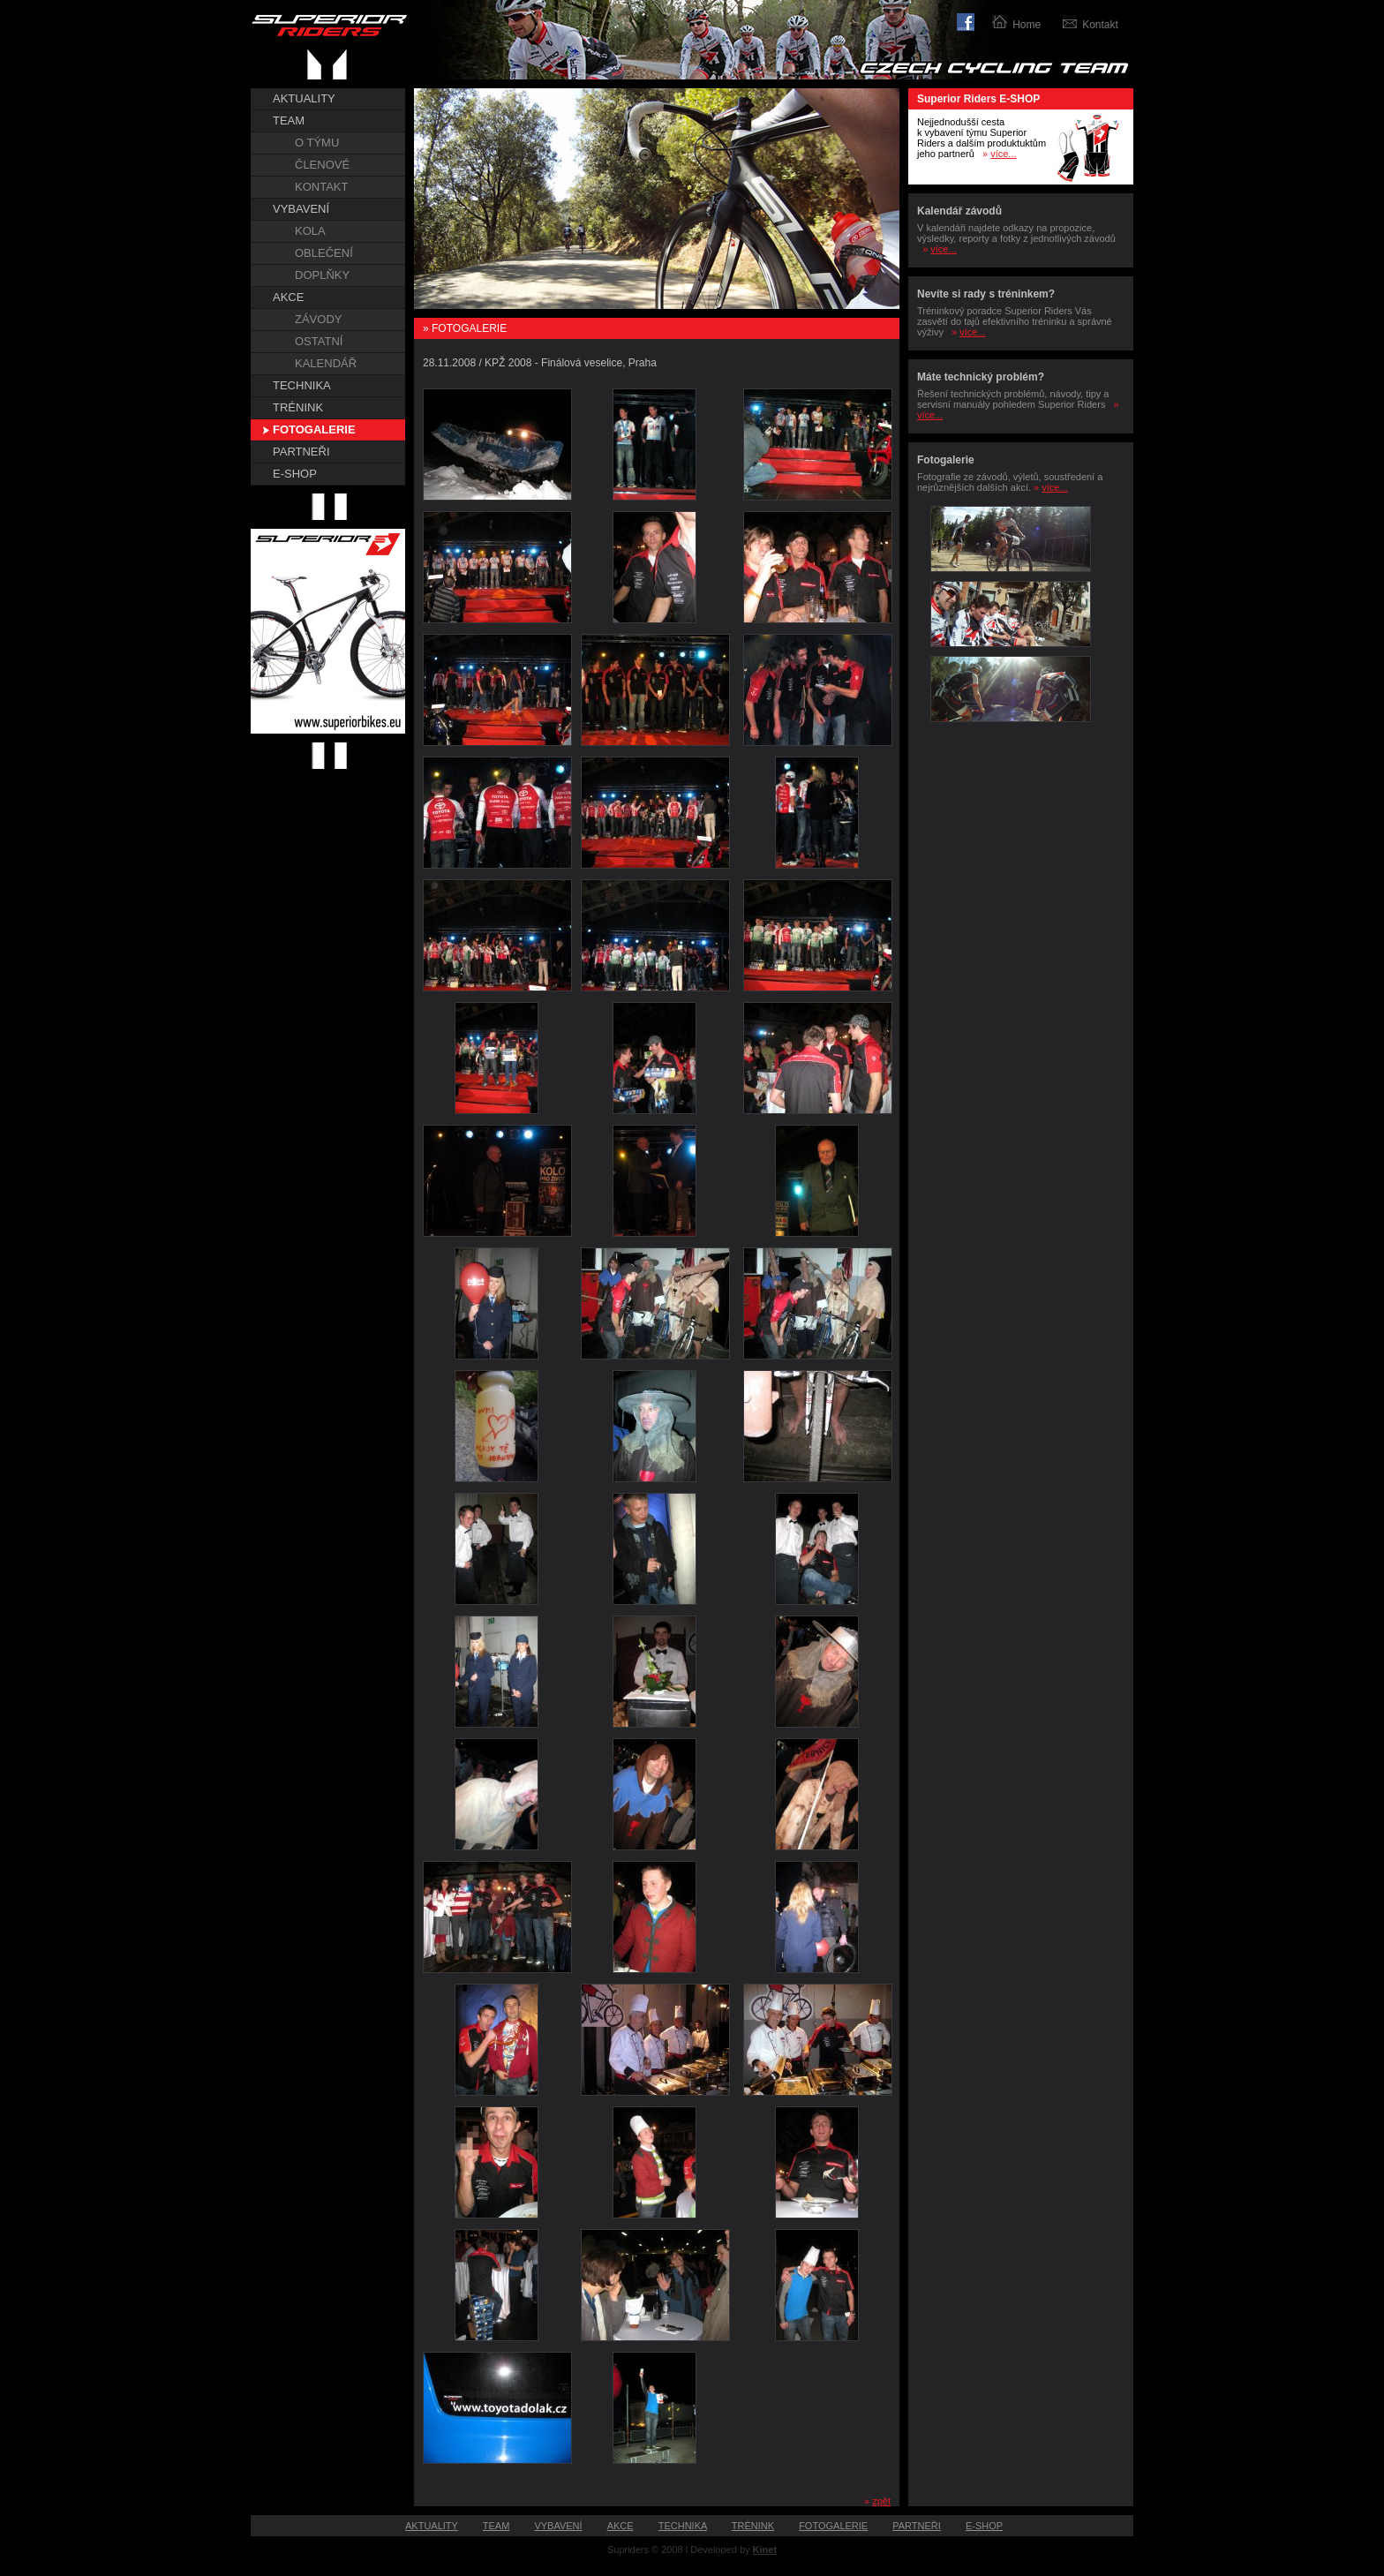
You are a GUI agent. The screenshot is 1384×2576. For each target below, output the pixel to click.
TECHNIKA (302, 385)
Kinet (765, 2549)
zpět (881, 2501)
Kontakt (1100, 25)
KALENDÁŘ (326, 363)
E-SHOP (295, 473)
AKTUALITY (304, 98)
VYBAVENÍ (301, 208)
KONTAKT (321, 186)
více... (1003, 153)
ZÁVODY (318, 319)
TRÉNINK (298, 407)
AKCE (288, 297)
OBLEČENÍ (324, 253)
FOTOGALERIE (314, 429)
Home (1026, 25)
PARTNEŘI (301, 451)
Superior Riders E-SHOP (978, 99)
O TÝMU (317, 142)
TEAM (289, 120)
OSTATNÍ (318, 341)
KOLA (310, 230)
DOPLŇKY (322, 275)
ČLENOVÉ (322, 164)
